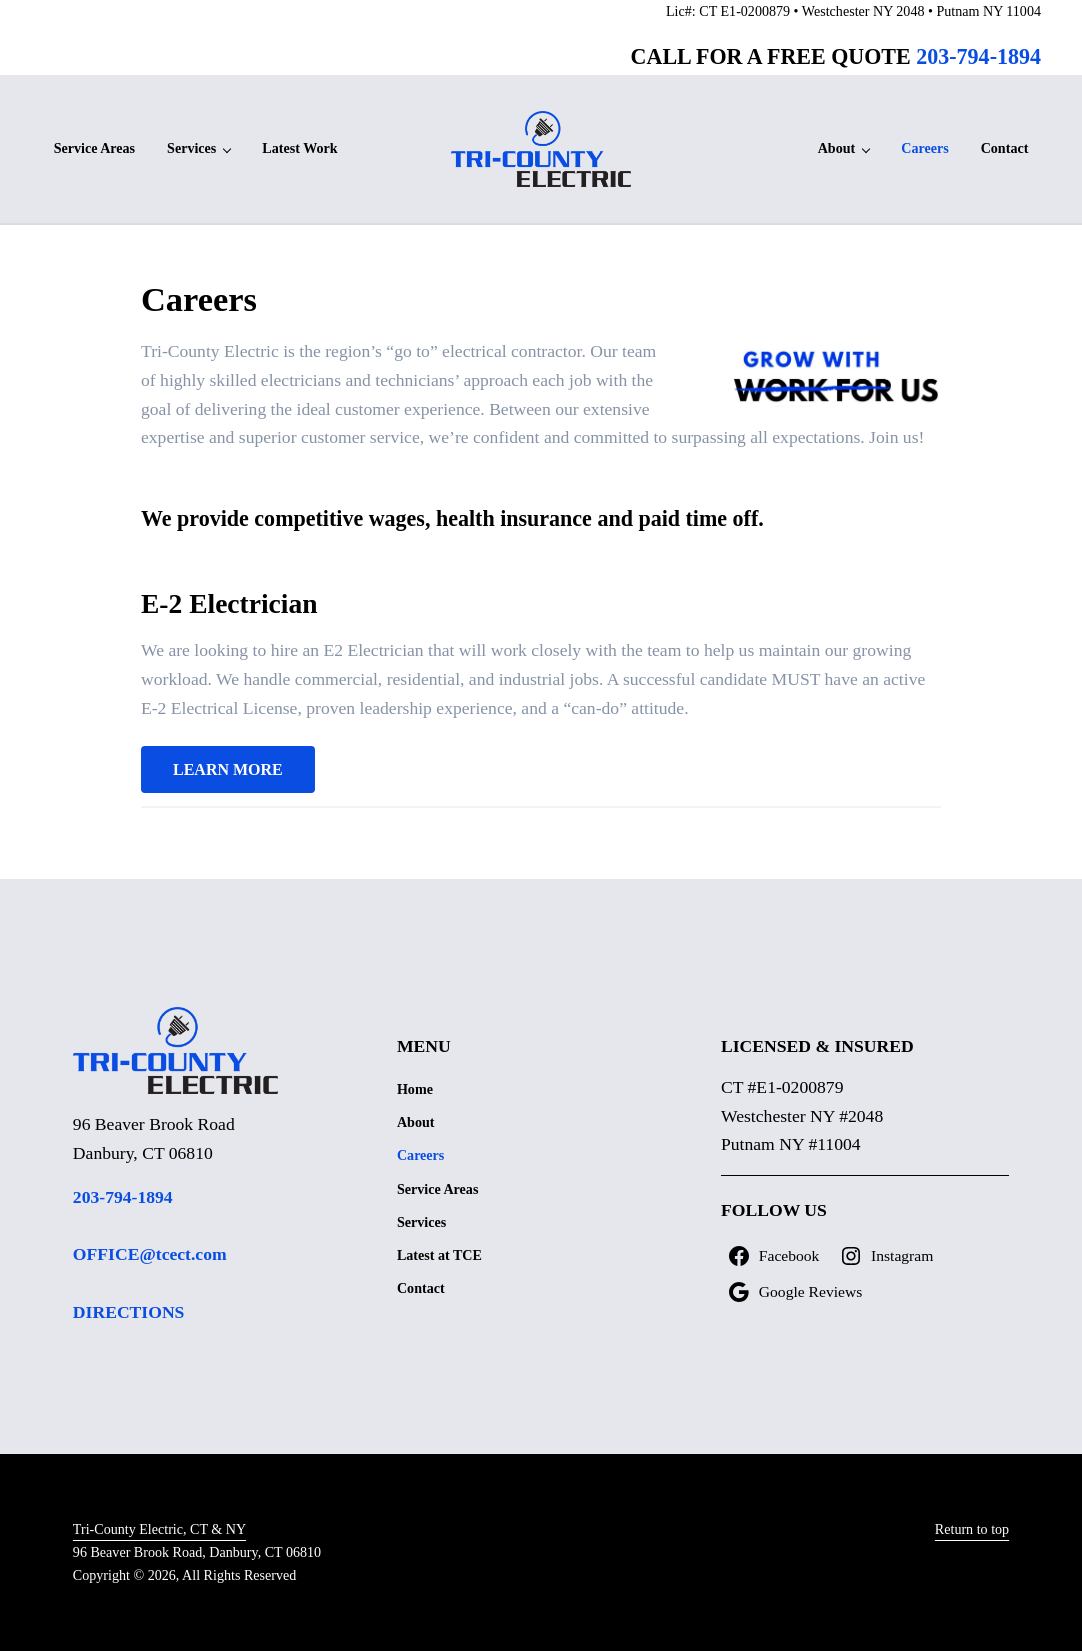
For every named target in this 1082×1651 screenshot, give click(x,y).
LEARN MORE (228, 769)
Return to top (972, 1529)
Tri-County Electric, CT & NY (159, 1529)
